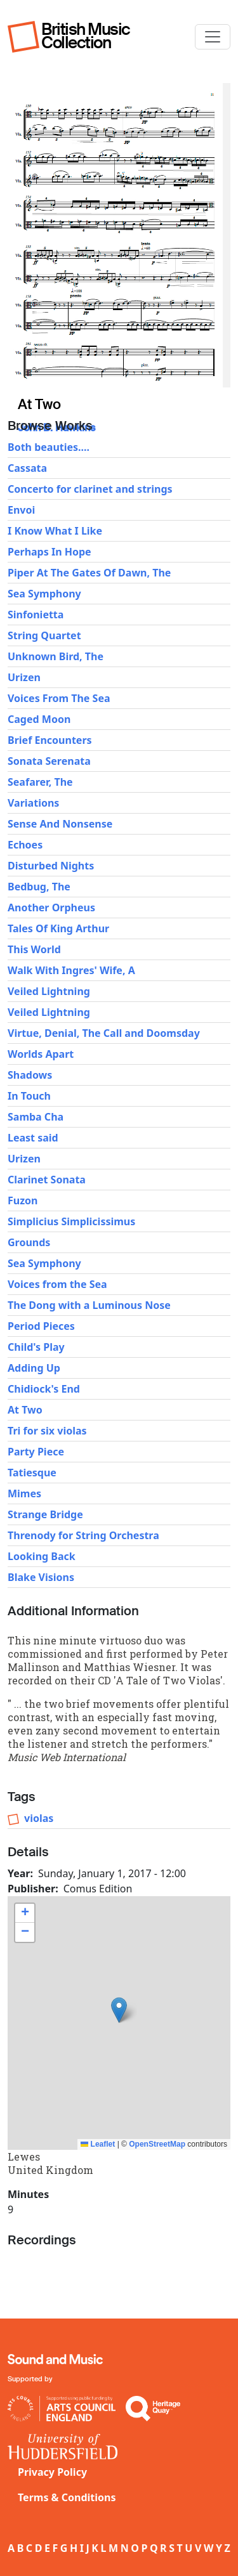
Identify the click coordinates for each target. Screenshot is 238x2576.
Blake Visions (41, 1577)
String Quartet (44, 635)
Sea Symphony (44, 594)
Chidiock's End (44, 1389)
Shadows (30, 1075)
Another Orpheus (51, 907)
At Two (25, 1410)
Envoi (21, 510)
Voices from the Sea (57, 1284)
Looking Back (42, 1556)
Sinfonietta (35, 614)
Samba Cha (35, 1117)
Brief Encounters (50, 740)
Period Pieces (41, 1326)
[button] (119, 2010)
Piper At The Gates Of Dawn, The (89, 573)
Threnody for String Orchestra (83, 1535)
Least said (33, 1138)
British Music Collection (85, 35)
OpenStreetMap (157, 2144)
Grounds (29, 1242)
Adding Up (34, 1368)
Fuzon (22, 1200)
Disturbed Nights (51, 866)
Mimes (24, 1493)
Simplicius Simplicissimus (71, 1221)
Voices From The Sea (59, 698)
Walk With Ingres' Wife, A (71, 970)
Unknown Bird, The (55, 656)
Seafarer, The (40, 782)
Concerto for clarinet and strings (90, 489)
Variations (33, 803)
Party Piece (36, 1452)
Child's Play (36, 1347)
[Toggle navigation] (212, 36)
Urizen (24, 677)
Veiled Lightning (49, 991)
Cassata (27, 468)
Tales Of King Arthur (58, 928)
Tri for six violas (47, 1431)
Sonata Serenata (49, 761)
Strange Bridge (45, 1514)
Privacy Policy (52, 2472)
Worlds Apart (41, 1054)
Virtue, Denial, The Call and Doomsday (104, 1033)
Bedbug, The (39, 887)
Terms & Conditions (67, 2497)
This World (34, 949)
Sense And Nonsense (60, 824)
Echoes (25, 845)
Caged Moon (39, 719)
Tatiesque (32, 1473)
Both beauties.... (48, 447)
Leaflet (98, 2144)
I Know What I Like (55, 531)
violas (38, 1818)
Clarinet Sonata (47, 1180)
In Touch (29, 1096)
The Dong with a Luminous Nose (89, 1305)
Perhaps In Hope (49, 552)
